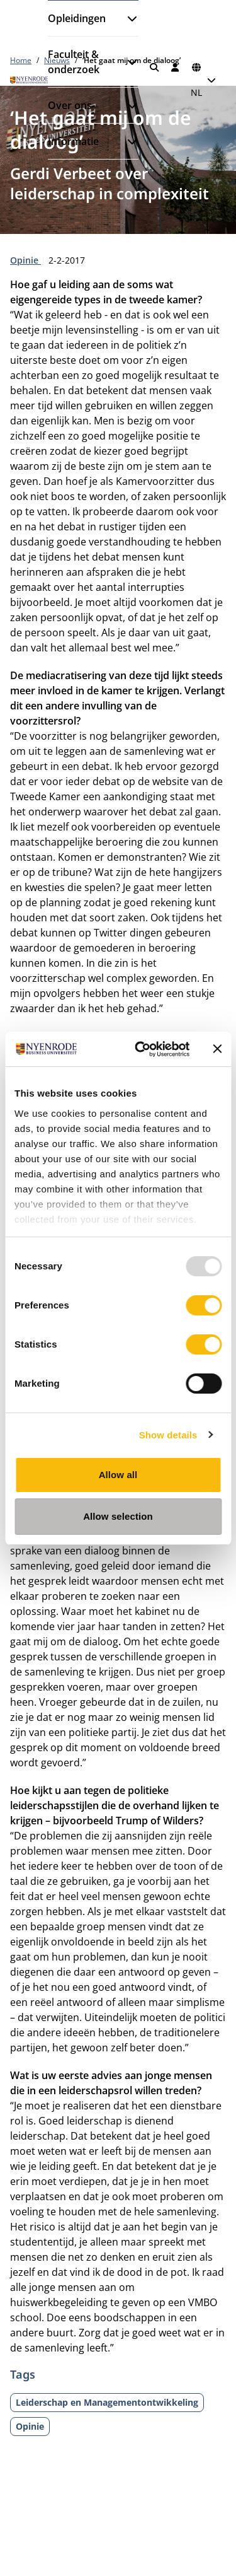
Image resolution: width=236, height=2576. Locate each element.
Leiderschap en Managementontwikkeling (107, 2402)
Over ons (70, 105)
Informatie (73, 141)
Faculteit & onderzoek (73, 61)
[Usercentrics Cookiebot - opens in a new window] (140, 1049)
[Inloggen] (175, 67)
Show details (168, 1435)
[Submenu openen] (127, 18)
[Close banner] (217, 1048)
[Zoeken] (154, 67)
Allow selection (118, 1516)
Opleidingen (77, 18)
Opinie (25, 260)
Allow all (118, 1474)
